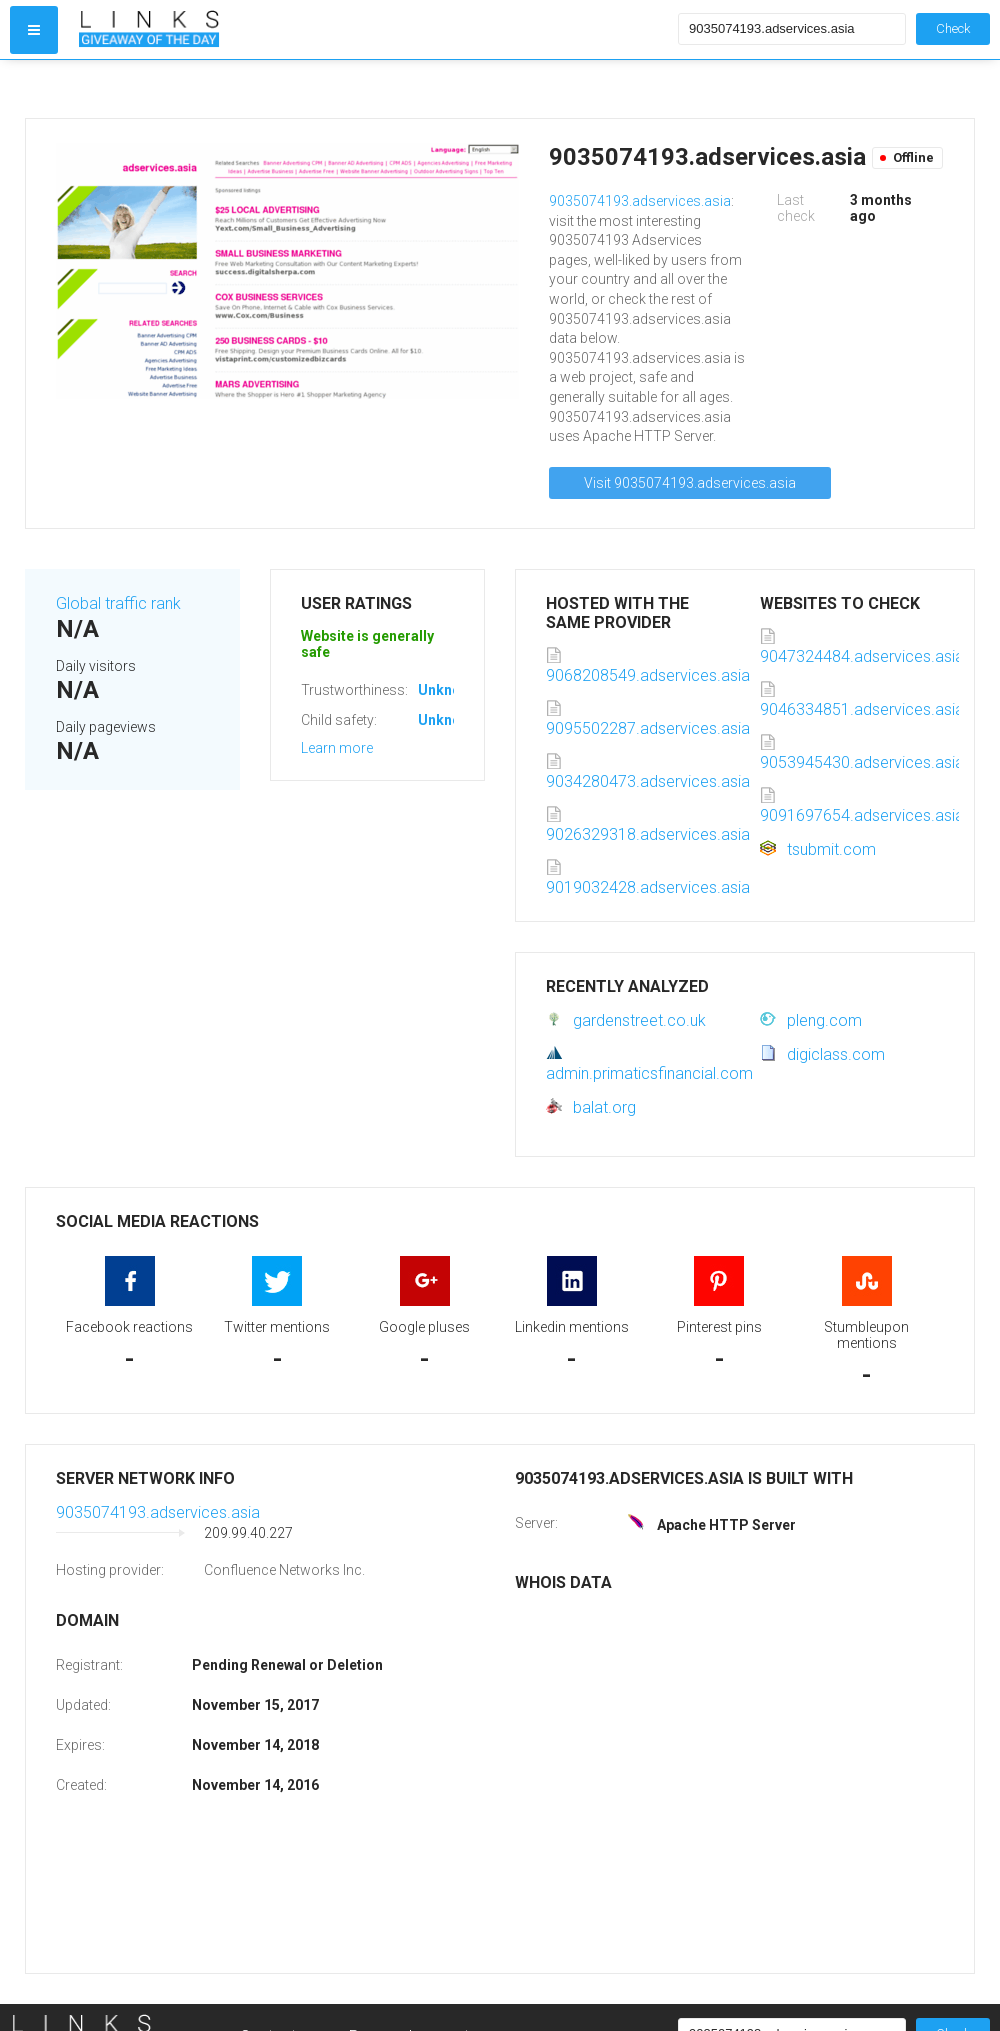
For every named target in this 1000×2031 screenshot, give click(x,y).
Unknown (448, 690)
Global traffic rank (118, 603)
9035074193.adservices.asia (640, 201)
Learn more (337, 748)
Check (953, 28)
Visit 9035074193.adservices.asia (690, 483)
